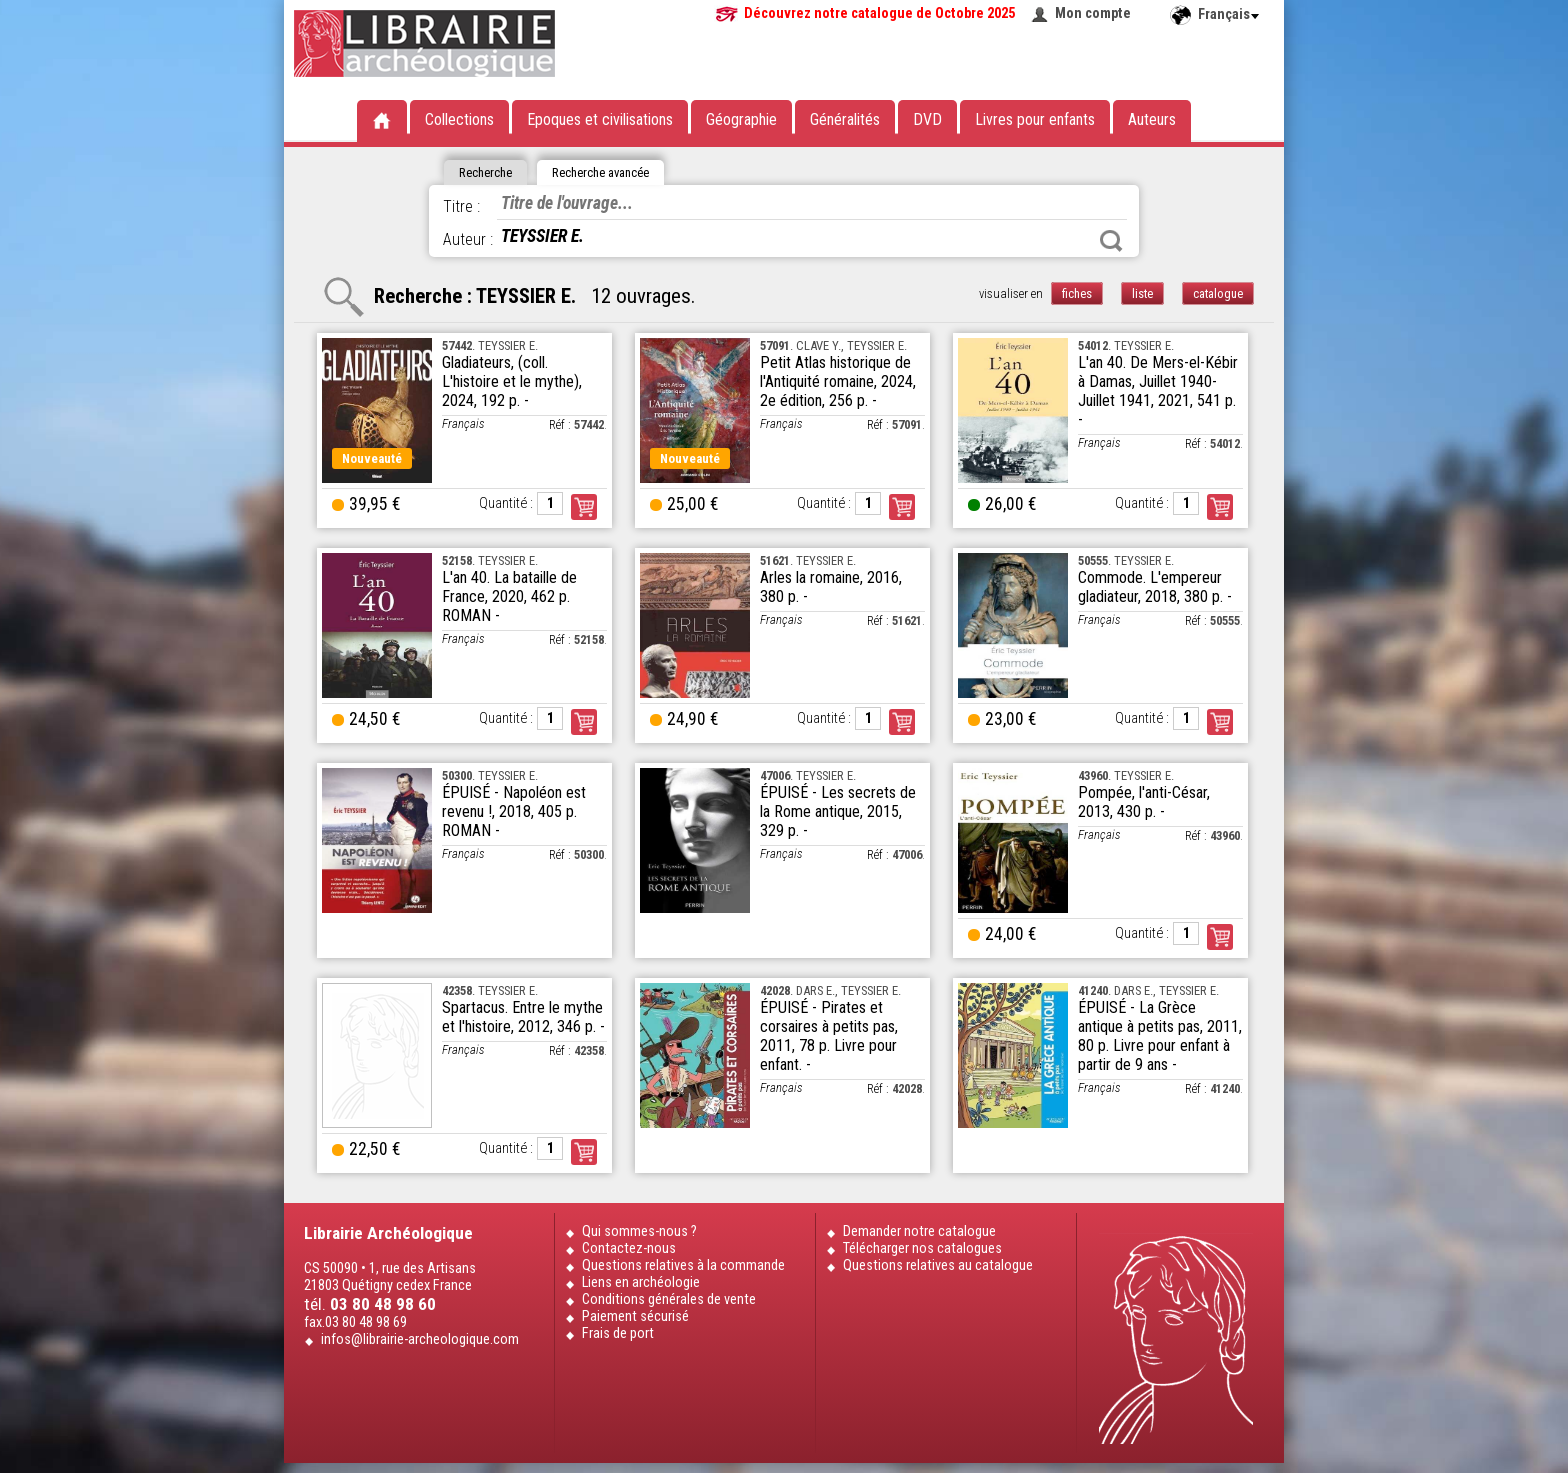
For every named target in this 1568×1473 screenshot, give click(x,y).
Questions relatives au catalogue (938, 1265)
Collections (459, 119)
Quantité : (506, 503)
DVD (927, 119)
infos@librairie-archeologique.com (420, 1339)
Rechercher (1111, 241)
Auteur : (468, 239)
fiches (1077, 293)
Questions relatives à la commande (683, 1265)
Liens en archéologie (641, 1282)
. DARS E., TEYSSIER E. (830, 990)
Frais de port (618, 1333)
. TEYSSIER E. (490, 345)
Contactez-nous (629, 1248)
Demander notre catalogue (919, 1231)
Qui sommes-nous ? (639, 1231)
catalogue (1218, 293)
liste (1142, 293)
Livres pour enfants (1035, 119)
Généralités (845, 119)
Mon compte (1093, 13)
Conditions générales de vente (669, 1299)
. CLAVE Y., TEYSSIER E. (833, 345)
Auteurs (1152, 119)
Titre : (461, 206)
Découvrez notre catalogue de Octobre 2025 (879, 13)
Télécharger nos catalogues (922, 1248)
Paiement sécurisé (635, 1316)
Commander (584, 507)
